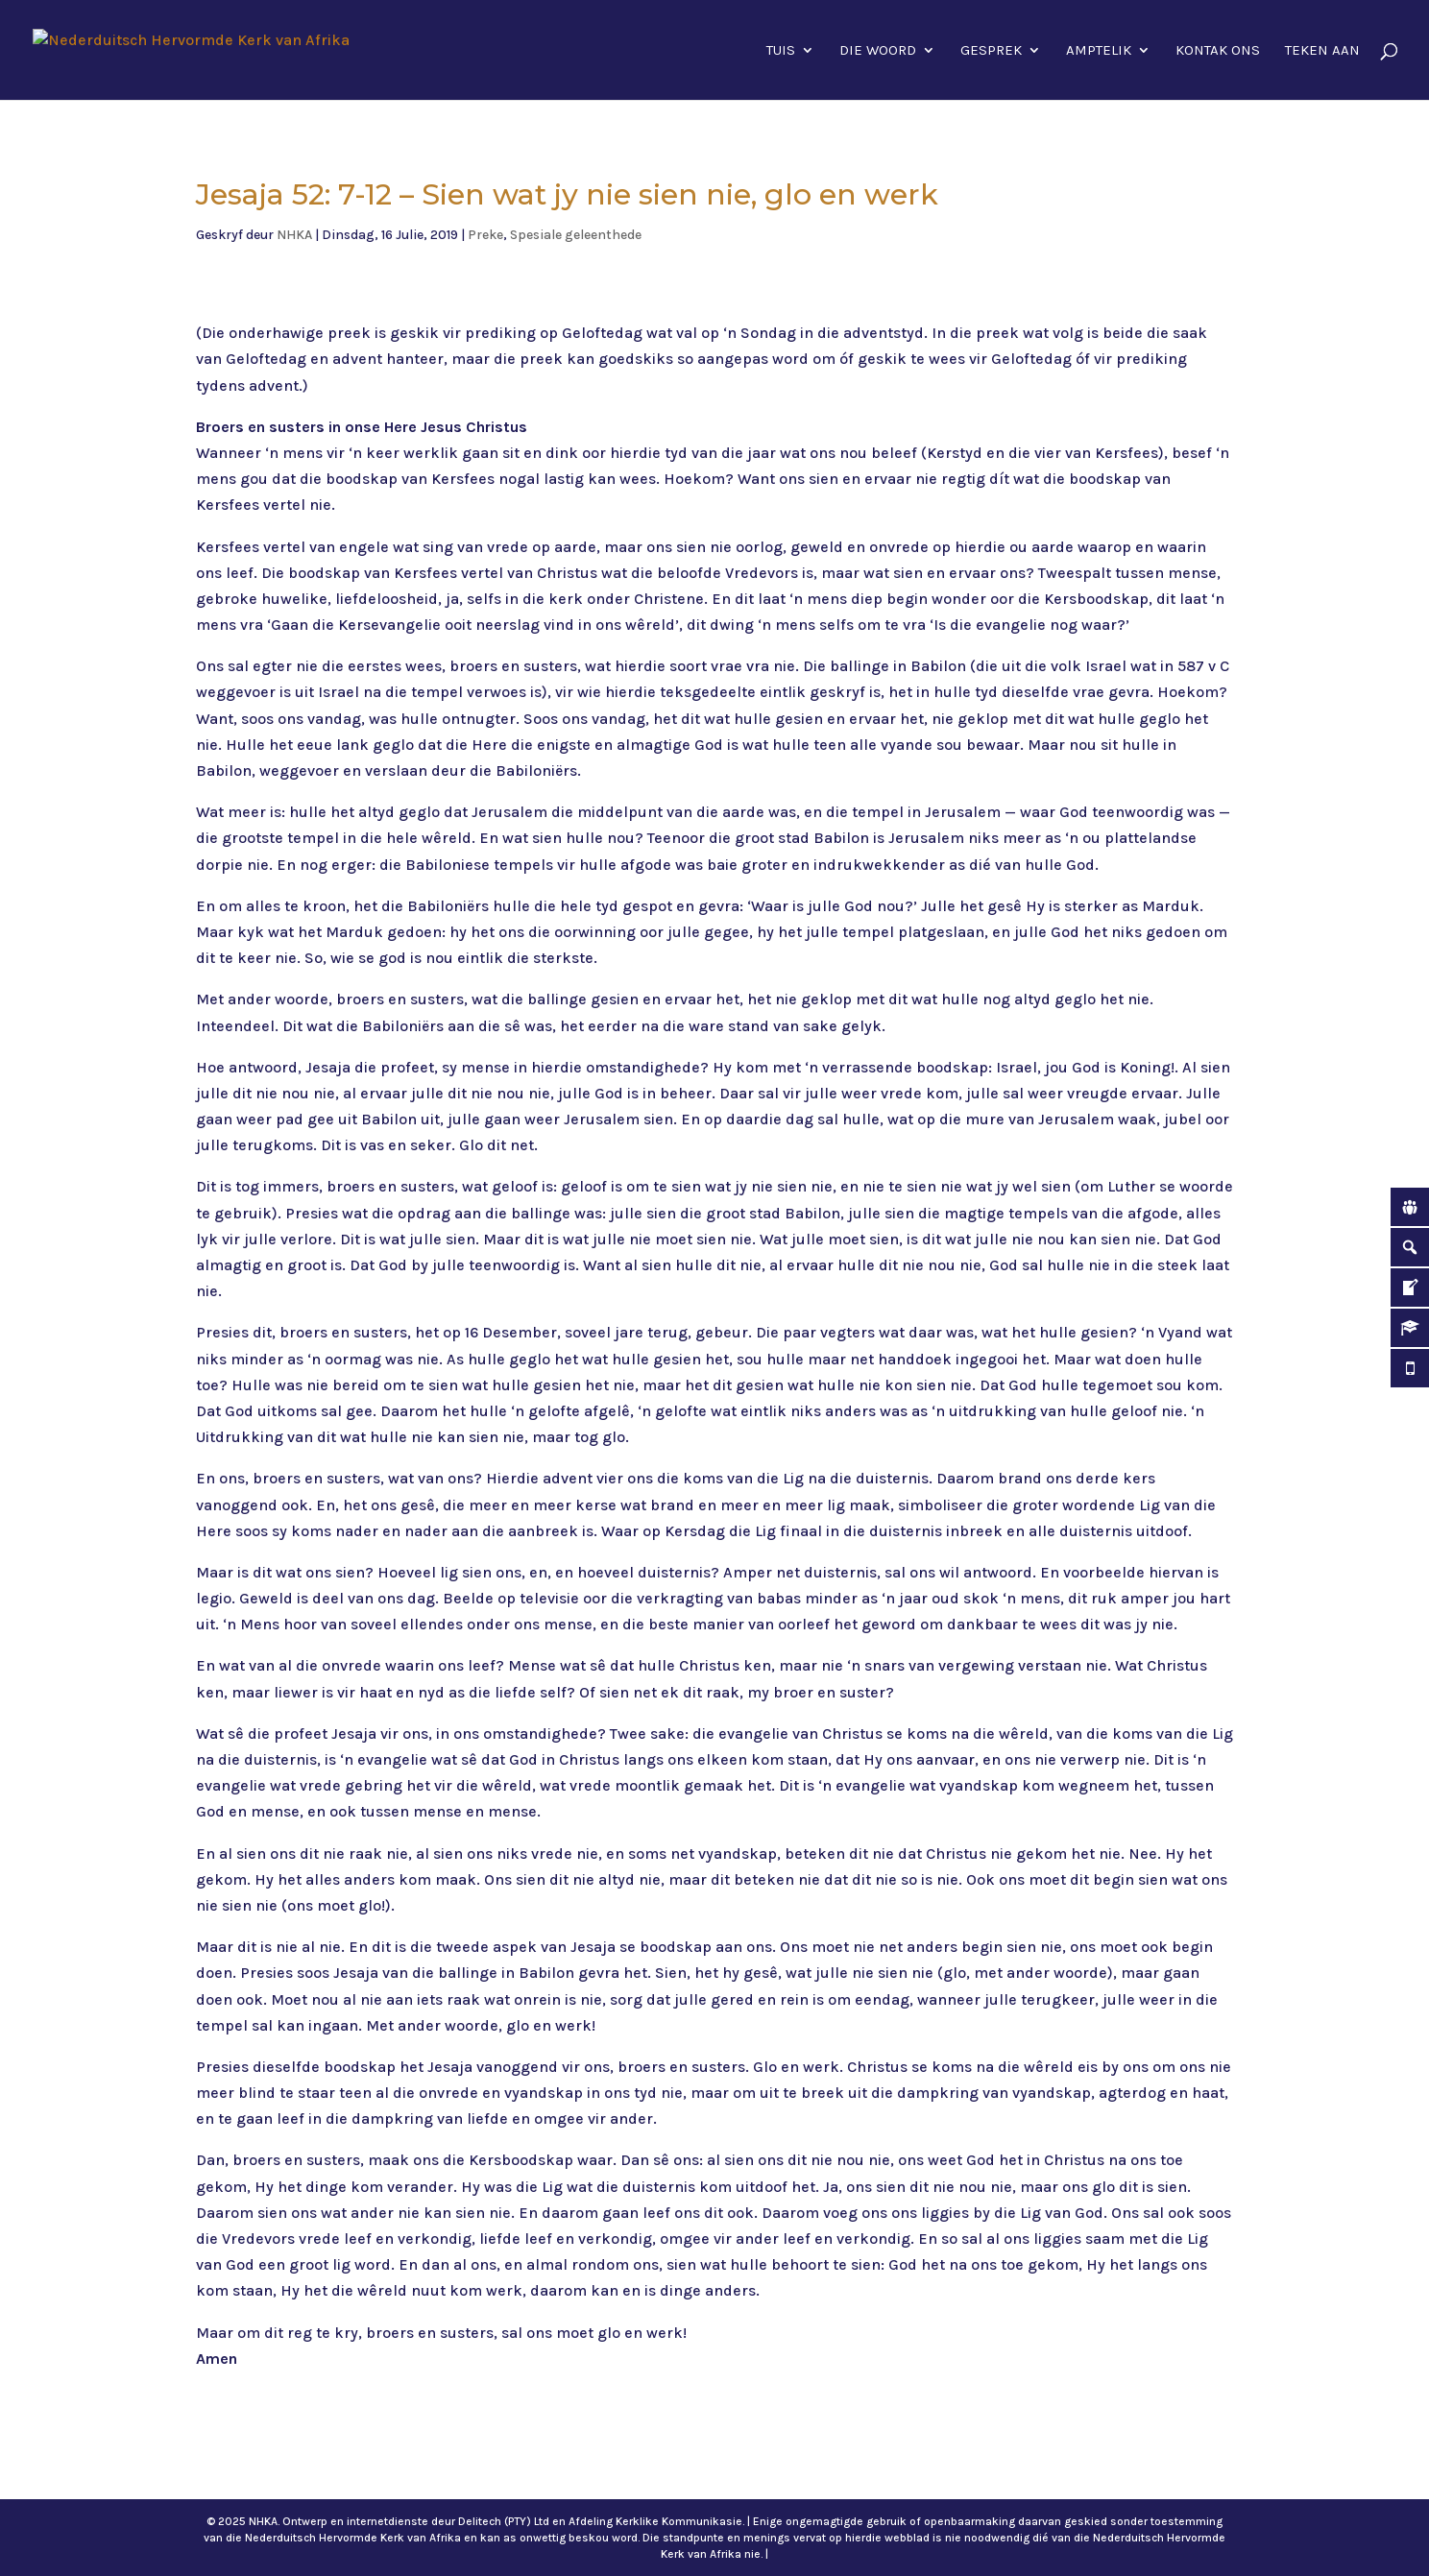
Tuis (780, 51)
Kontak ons (1217, 51)
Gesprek (991, 51)
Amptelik (1098, 51)
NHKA (294, 235)
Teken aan (1322, 51)
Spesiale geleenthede (576, 235)
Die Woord (877, 51)
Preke (485, 235)
